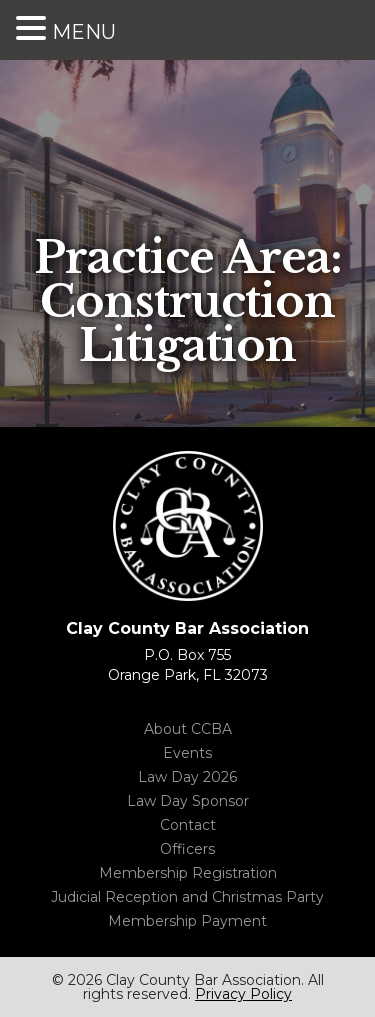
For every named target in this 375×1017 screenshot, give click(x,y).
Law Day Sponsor (188, 801)
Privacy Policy (243, 994)
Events (187, 753)
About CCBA (188, 729)
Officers (187, 849)
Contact (188, 825)
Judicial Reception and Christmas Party (187, 897)
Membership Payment (187, 921)
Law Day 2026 (187, 777)
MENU (84, 32)
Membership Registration (188, 873)
